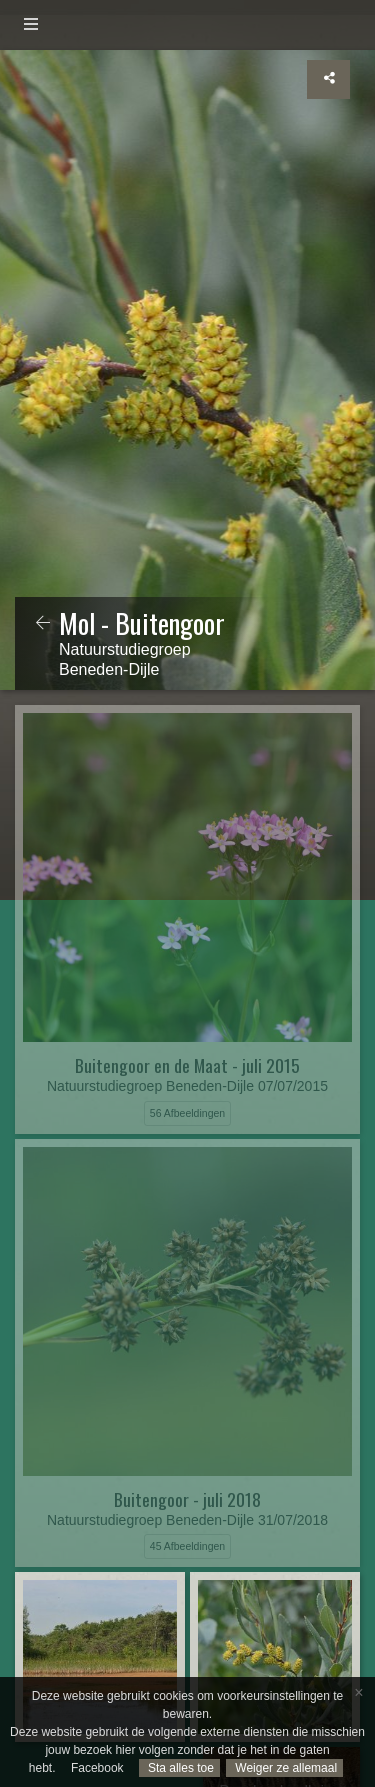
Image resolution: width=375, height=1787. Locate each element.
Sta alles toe (179, 1768)
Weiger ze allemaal (284, 1768)
